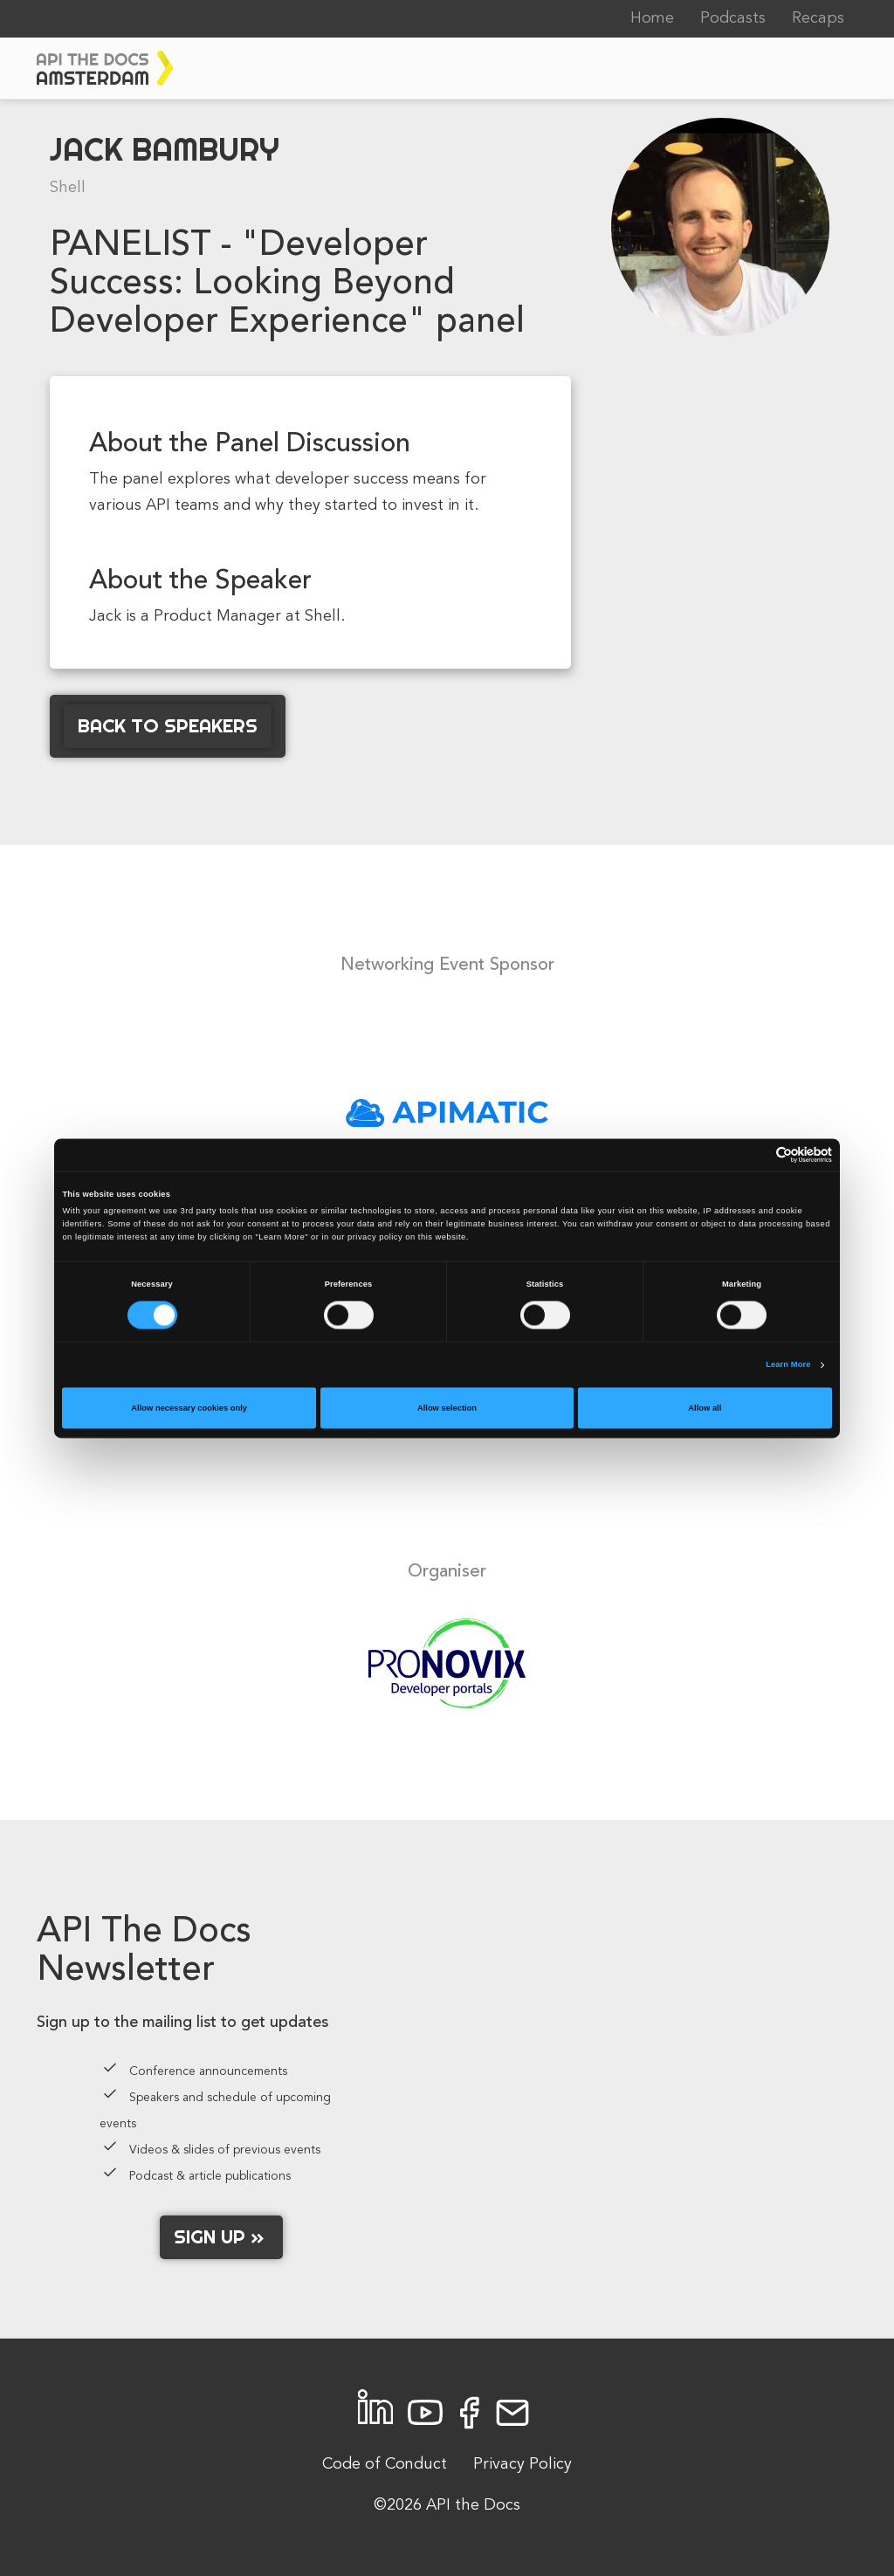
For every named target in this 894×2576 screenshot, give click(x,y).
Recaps (818, 18)
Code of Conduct (384, 2464)
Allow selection (447, 1408)
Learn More (788, 1365)
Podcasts (733, 18)
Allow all (704, 1408)
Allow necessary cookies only (189, 1408)
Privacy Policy (522, 2464)
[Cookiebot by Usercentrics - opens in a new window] (755, 1154)
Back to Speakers (168, 725)
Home (652, 18)
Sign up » (221, 2236)
